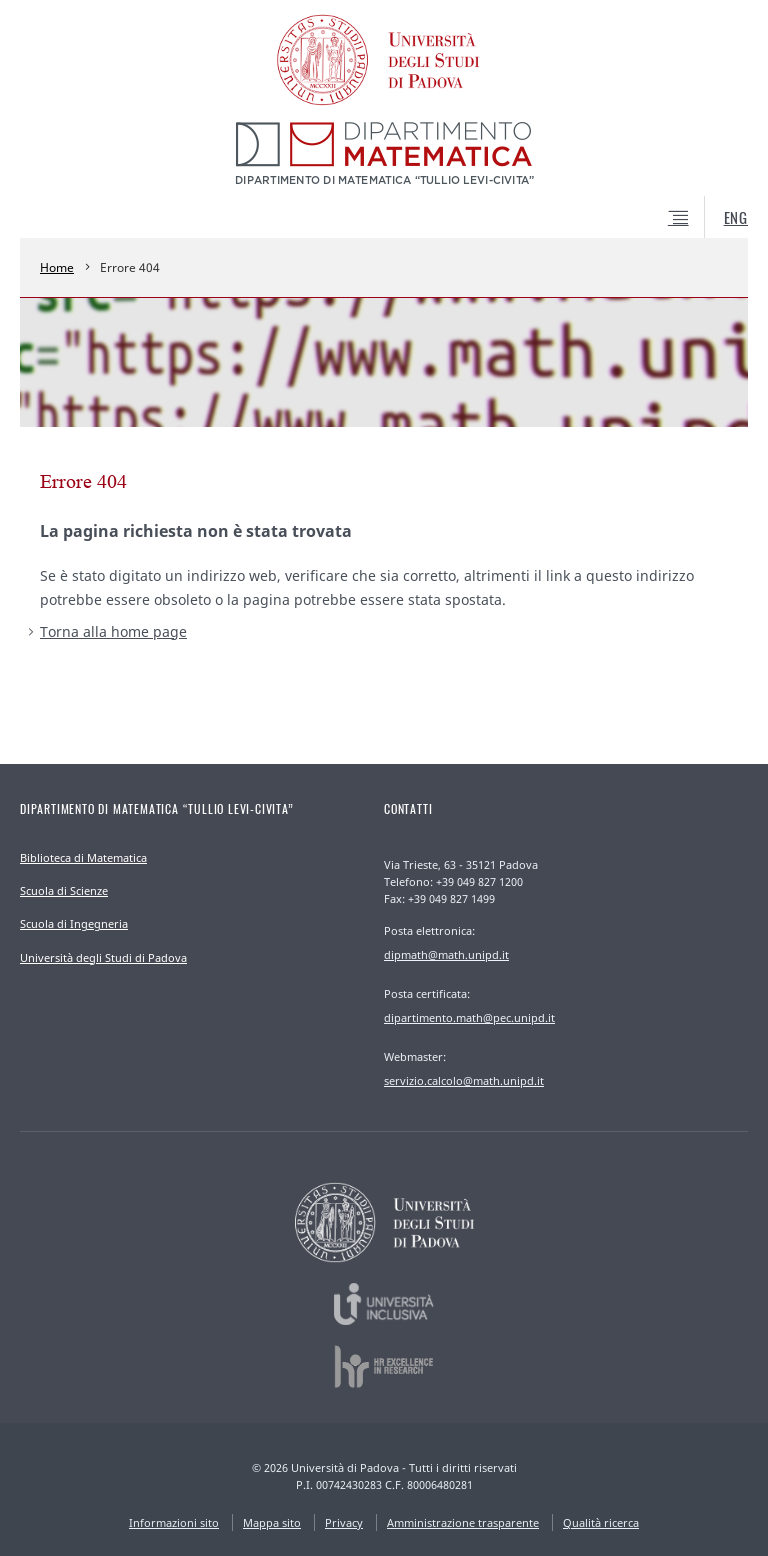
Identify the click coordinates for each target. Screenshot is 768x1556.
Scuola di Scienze (64, 890)
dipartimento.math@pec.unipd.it (469, 1017)
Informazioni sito (174, 1522)
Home (57, 267)
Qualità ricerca (601, 1522)
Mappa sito (272, 1522)
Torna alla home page (113, 631)
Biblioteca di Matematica (83, 857)
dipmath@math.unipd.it (446, 954)
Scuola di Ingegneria (74, 923)
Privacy (344, 1522)
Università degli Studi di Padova (103, 957)
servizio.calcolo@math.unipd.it (464, 1080)
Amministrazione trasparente (463, 1522)
